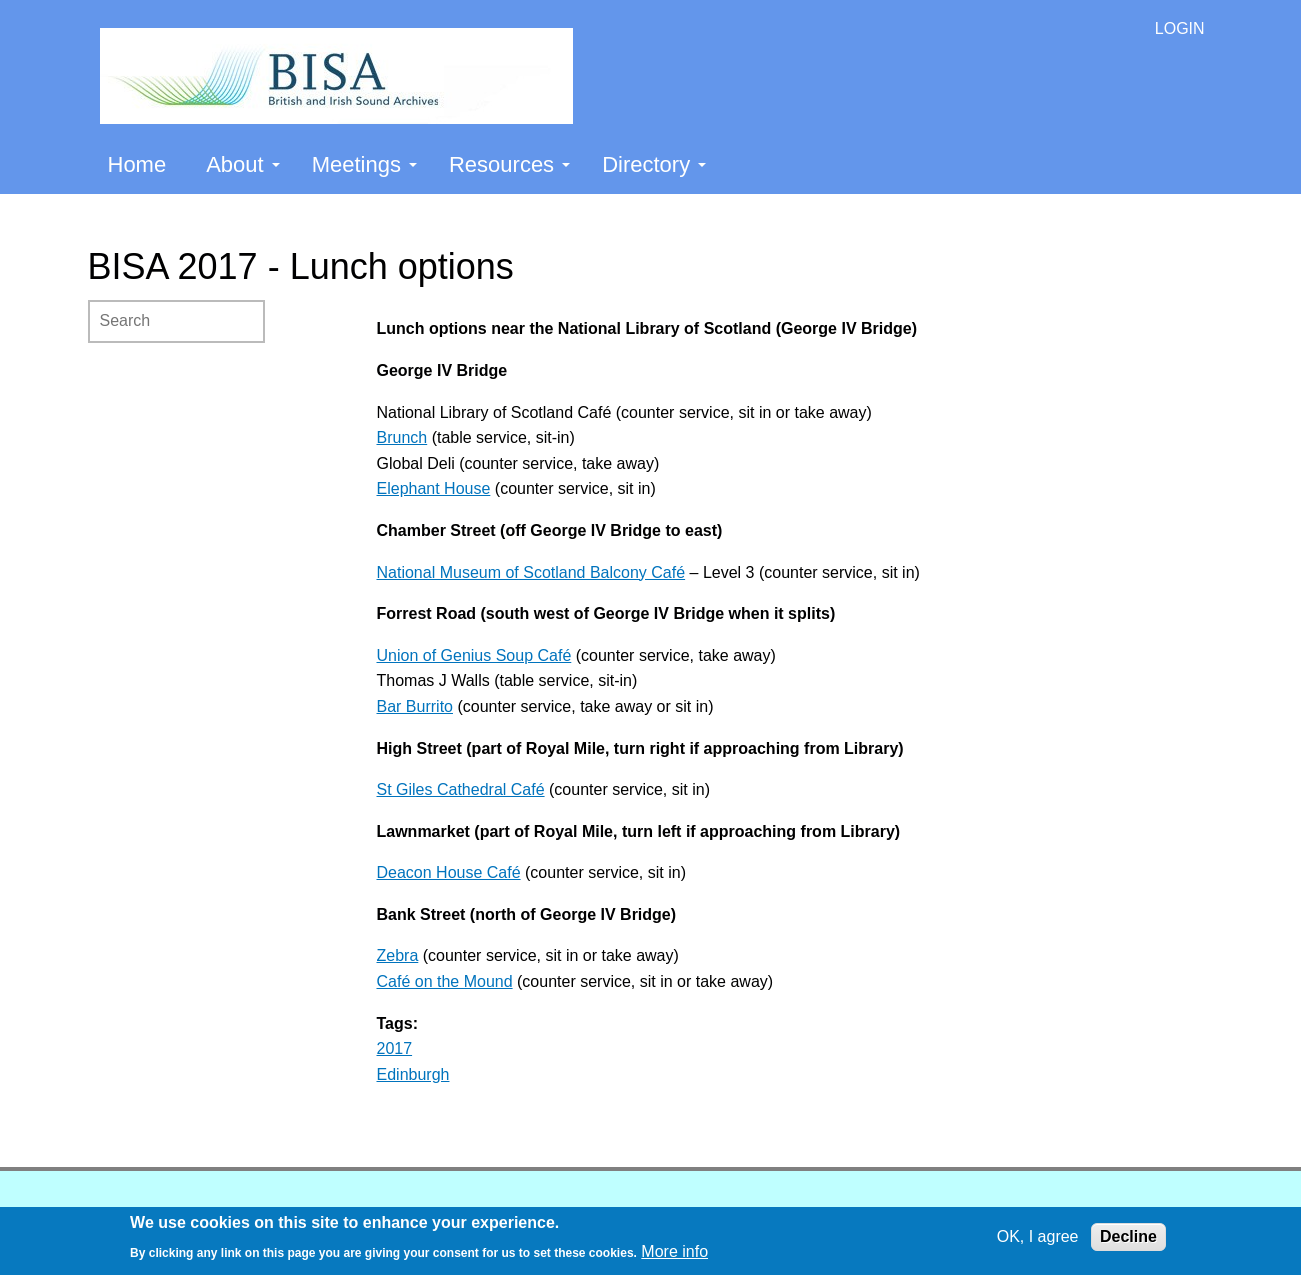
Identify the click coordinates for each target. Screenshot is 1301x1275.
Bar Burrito (415, 706)
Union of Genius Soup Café (474, 655)
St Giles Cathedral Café (461, 789)
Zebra (398, 955)
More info (674, 1251)
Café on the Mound (445, 981)
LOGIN (1180, 28)
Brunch (402, 437)
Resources (509, 164)
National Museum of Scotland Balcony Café (531, 572)
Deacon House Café (449, 872)
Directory (654, 164)
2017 (395, 1048)
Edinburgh (413, 1074)
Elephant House (434, 488)
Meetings (364, 164)
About (243, 164)
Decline (1128, 1236)
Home (137, 164)
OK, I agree (1038, 1236)
